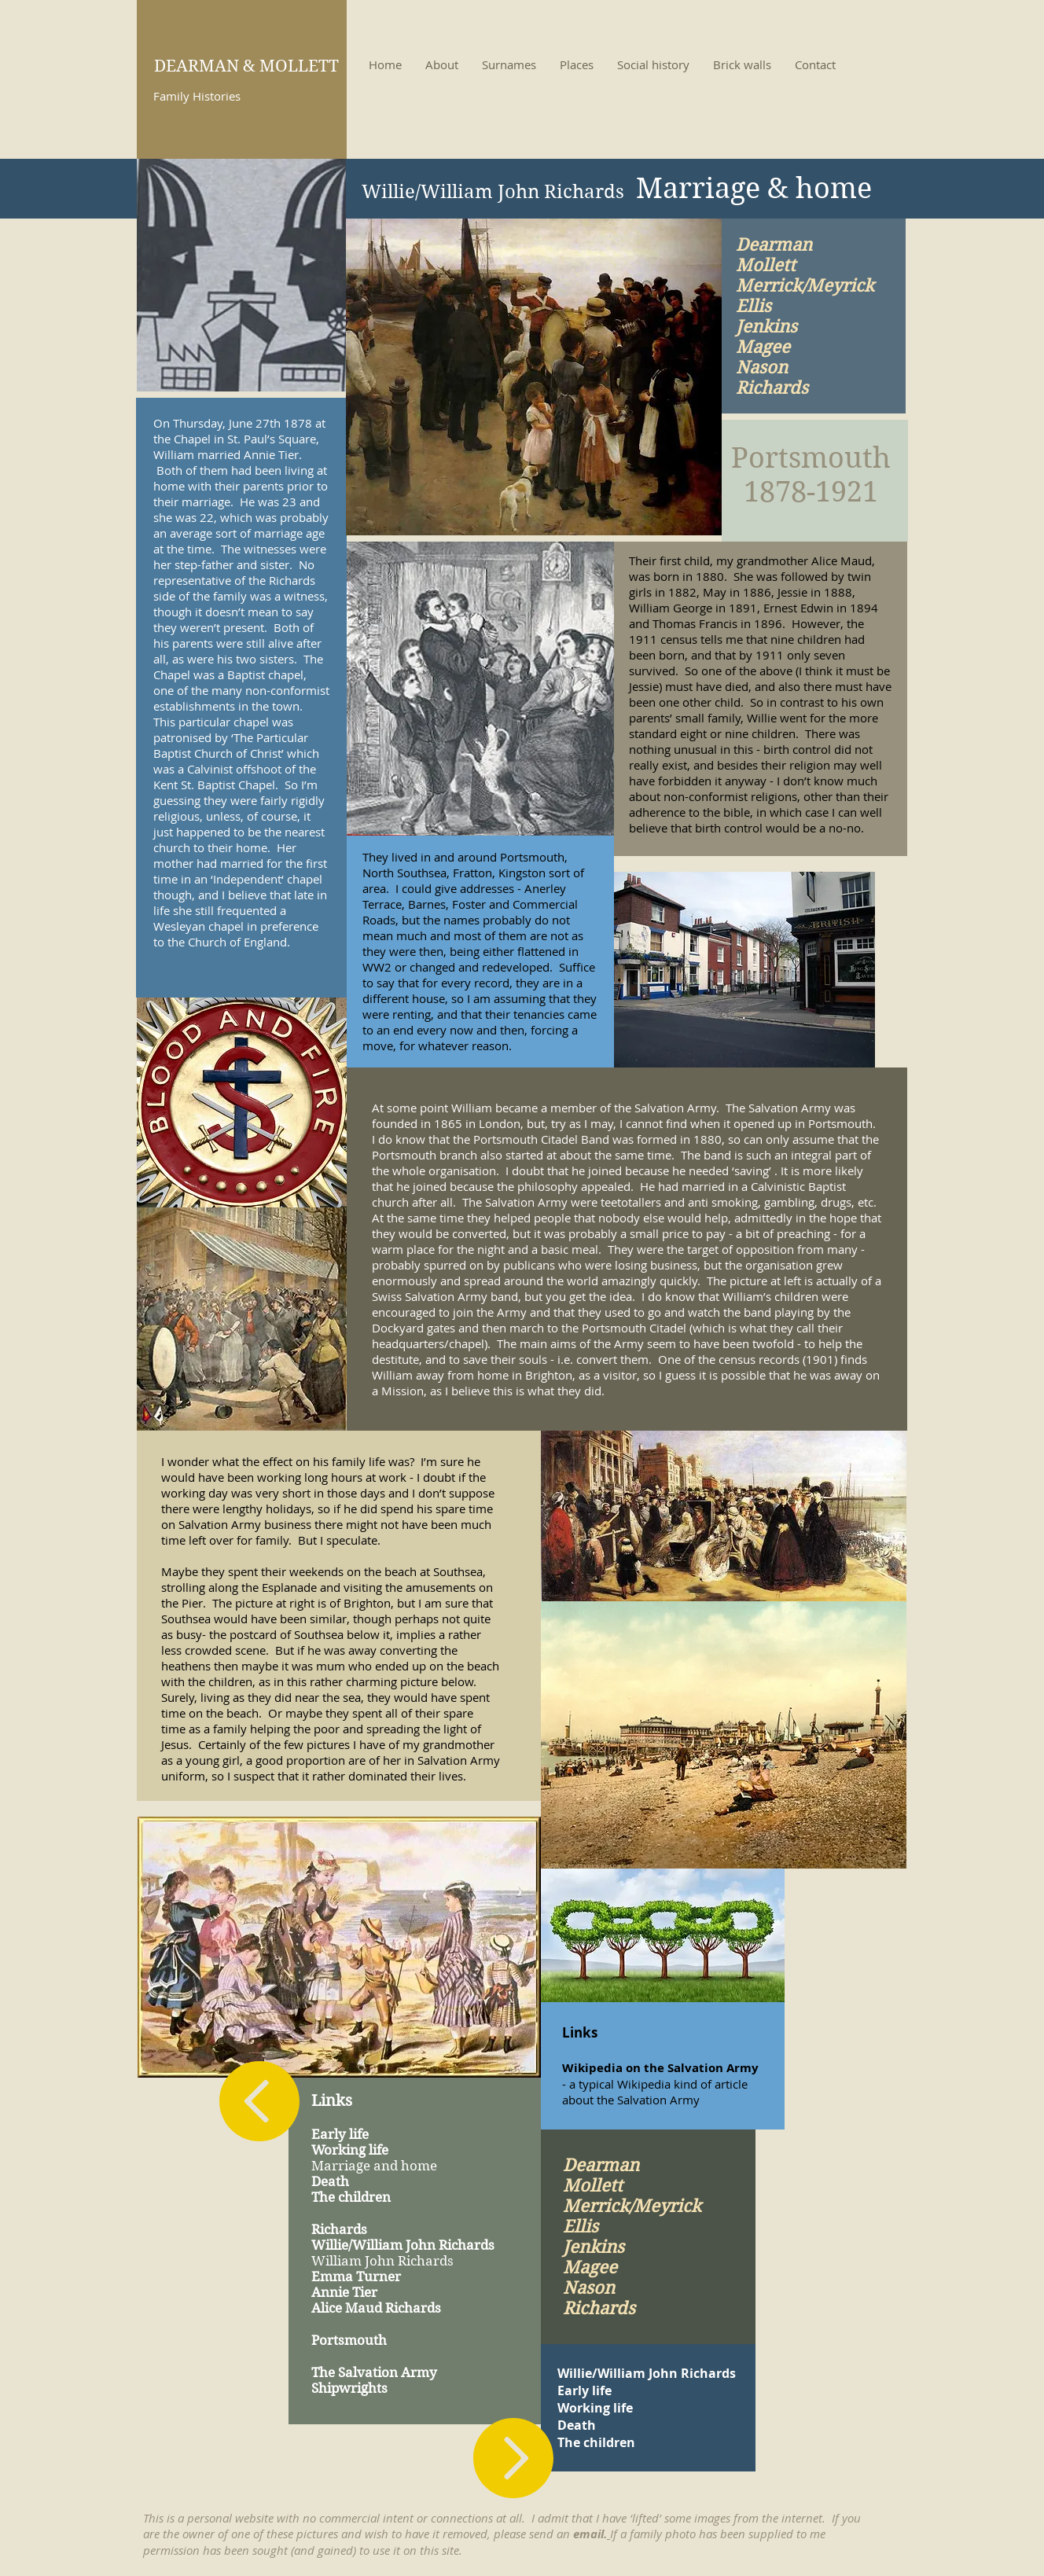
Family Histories (197, 96)
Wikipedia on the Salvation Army (660, 2068)
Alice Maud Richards (376, 2308)
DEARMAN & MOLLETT (246, 66)
